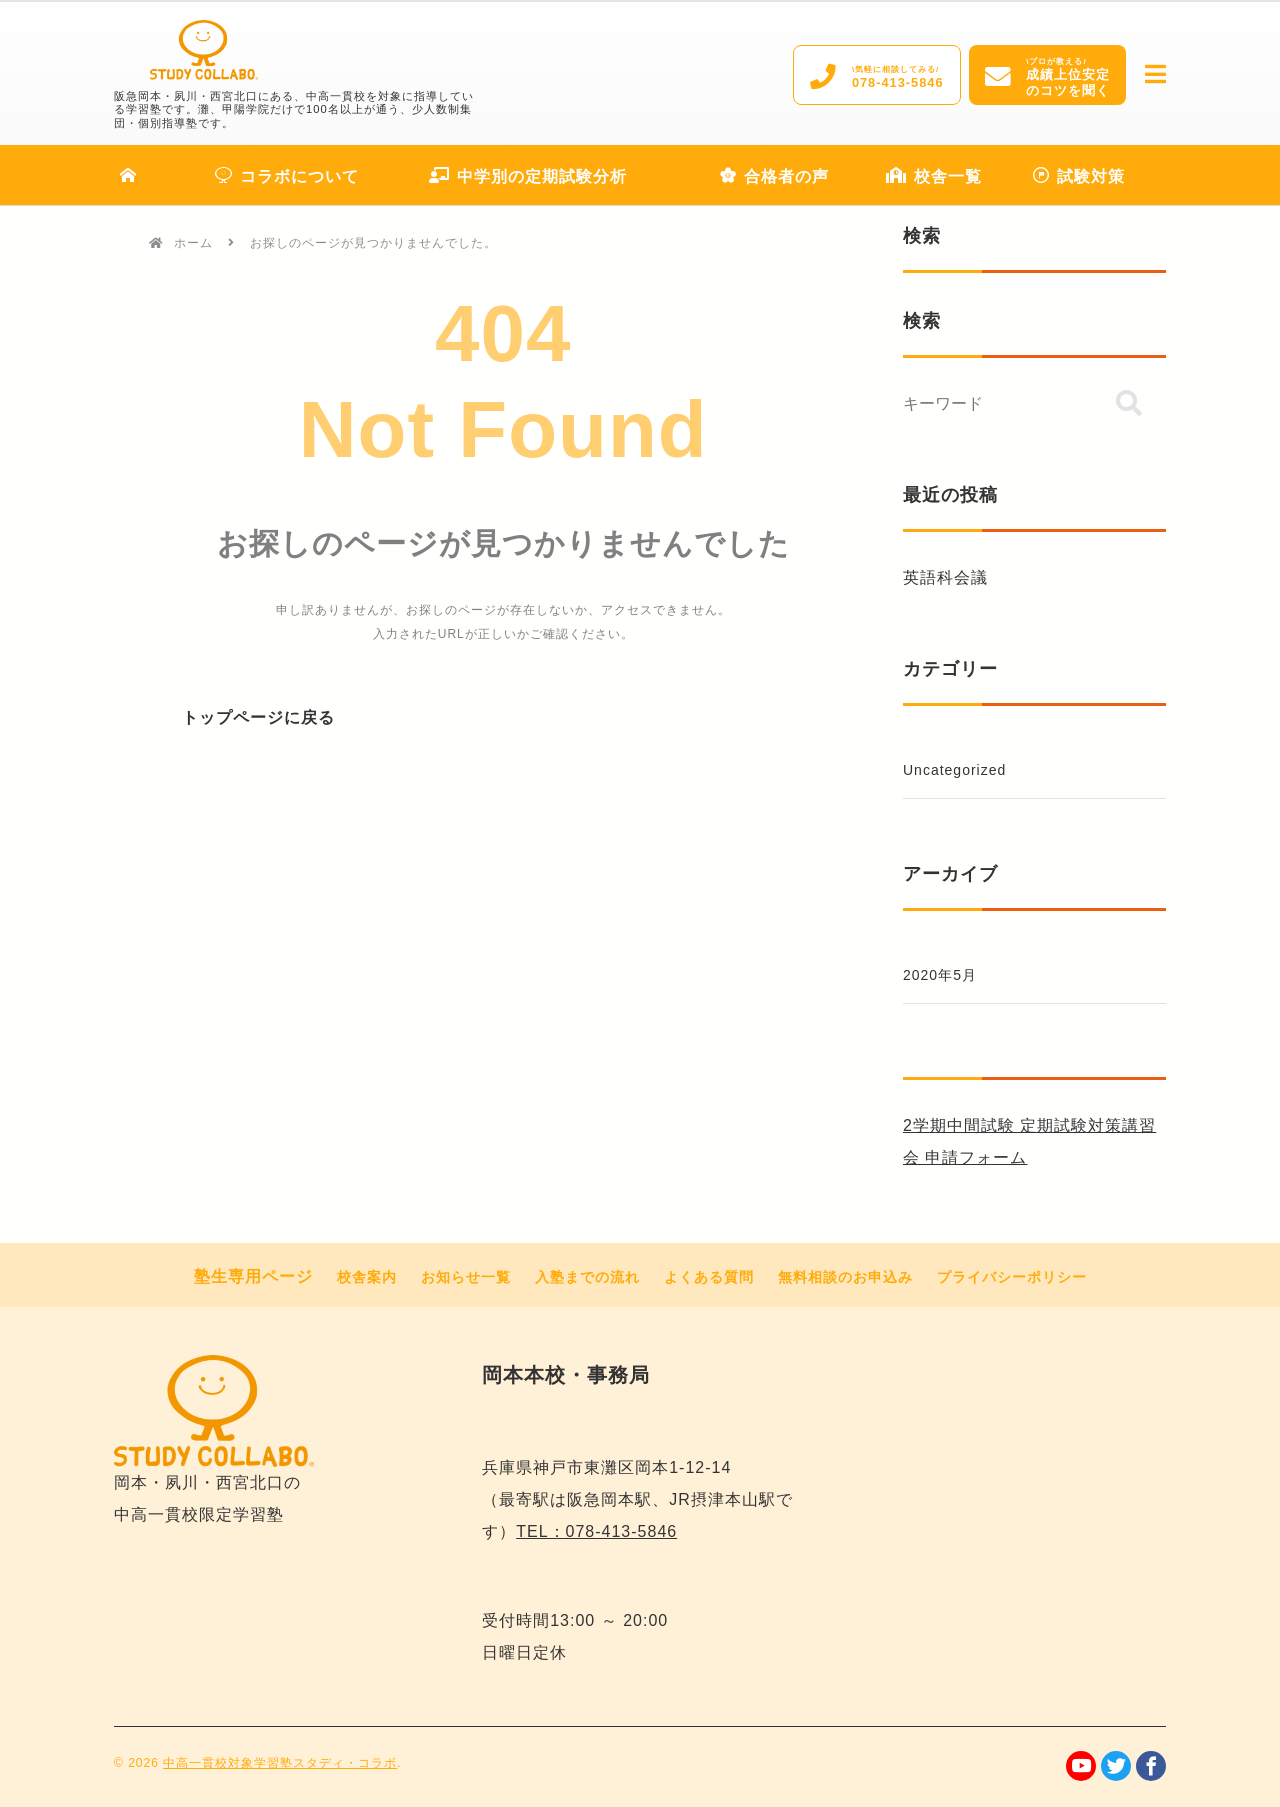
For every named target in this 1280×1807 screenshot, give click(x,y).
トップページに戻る (258, 717)
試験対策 (1079, 176)
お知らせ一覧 (466, 1277)
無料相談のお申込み (845, 1277)
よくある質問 (709, 1277)
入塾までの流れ (587, 1277)
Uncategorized (954, 770)
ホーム (193, 243)
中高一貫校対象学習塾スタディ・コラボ (280, 1763)
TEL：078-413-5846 (596, 1531)
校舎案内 (367, 1277)
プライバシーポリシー (1012, 1277)
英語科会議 (945, 577)
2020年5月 (940, 975)
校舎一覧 (934, 176)
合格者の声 (774, 176)
